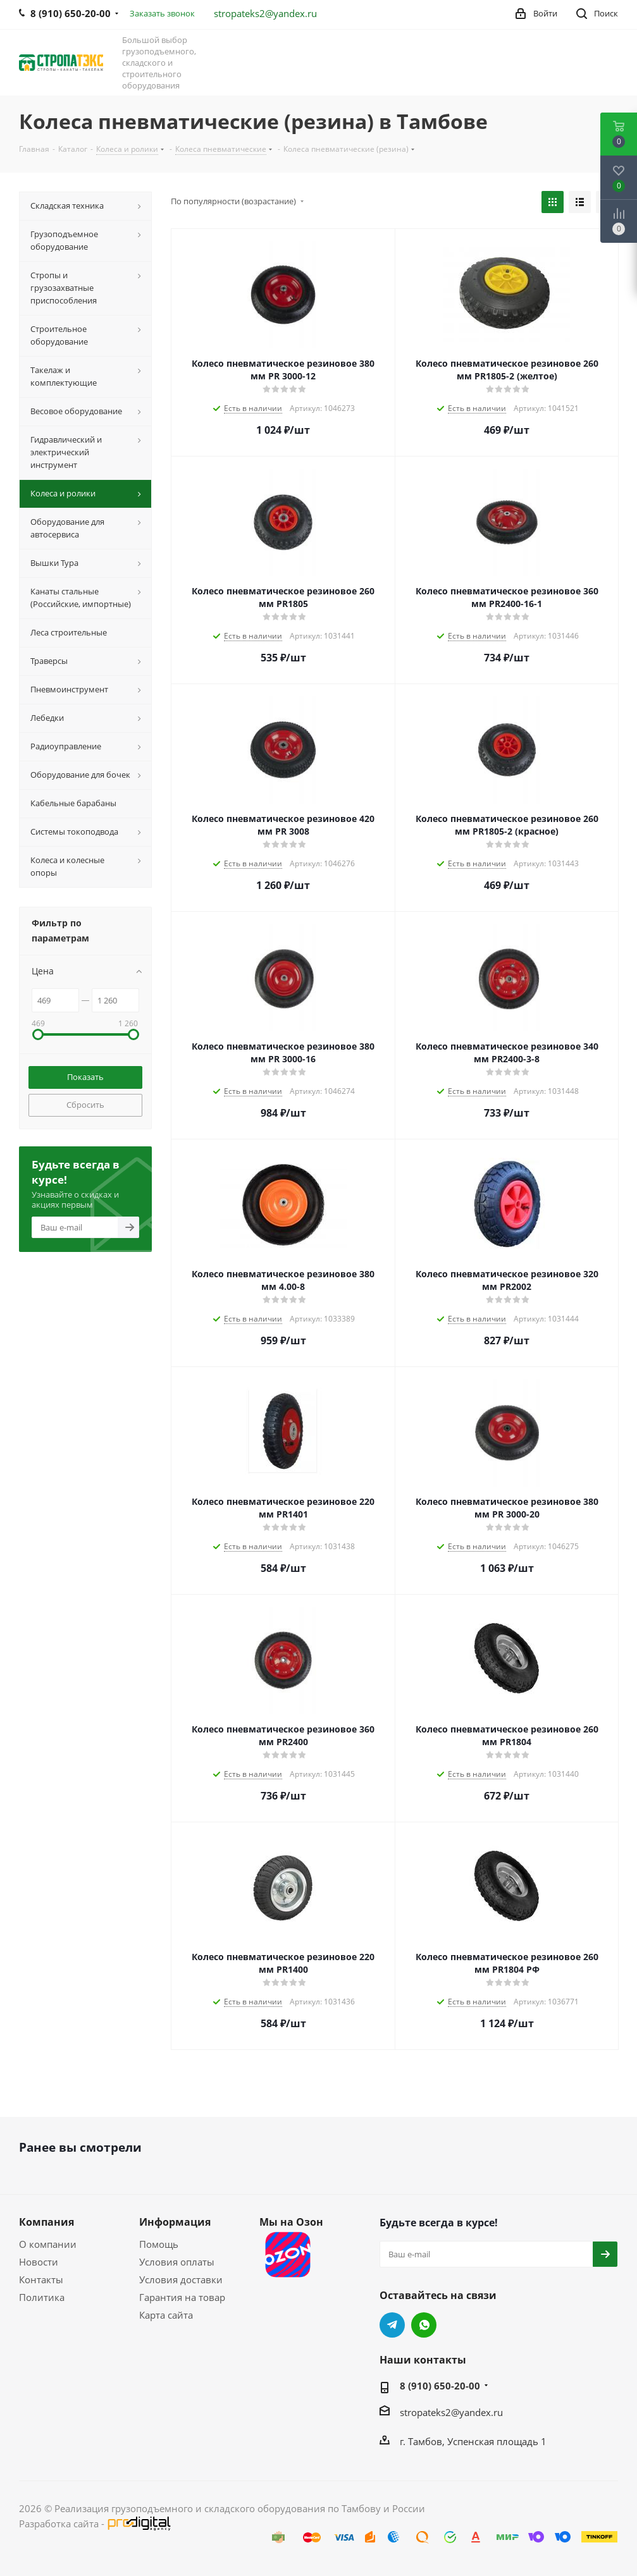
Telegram (392, 2325)
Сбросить (85, 1104)
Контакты (41, 2279)
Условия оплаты (176, 2261)
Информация (175, 2222)
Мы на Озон (291, 2248)
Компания (46, 2222)
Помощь (158, 2244)
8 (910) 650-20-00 (440, 2385)
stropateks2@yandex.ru (265, 13)
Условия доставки (181, 2279)
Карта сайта (166, 2315)
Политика (42, 2297)
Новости (38, 2261)
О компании (48, 2244)
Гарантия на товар (182, 2297)
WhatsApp (423, 2325)
